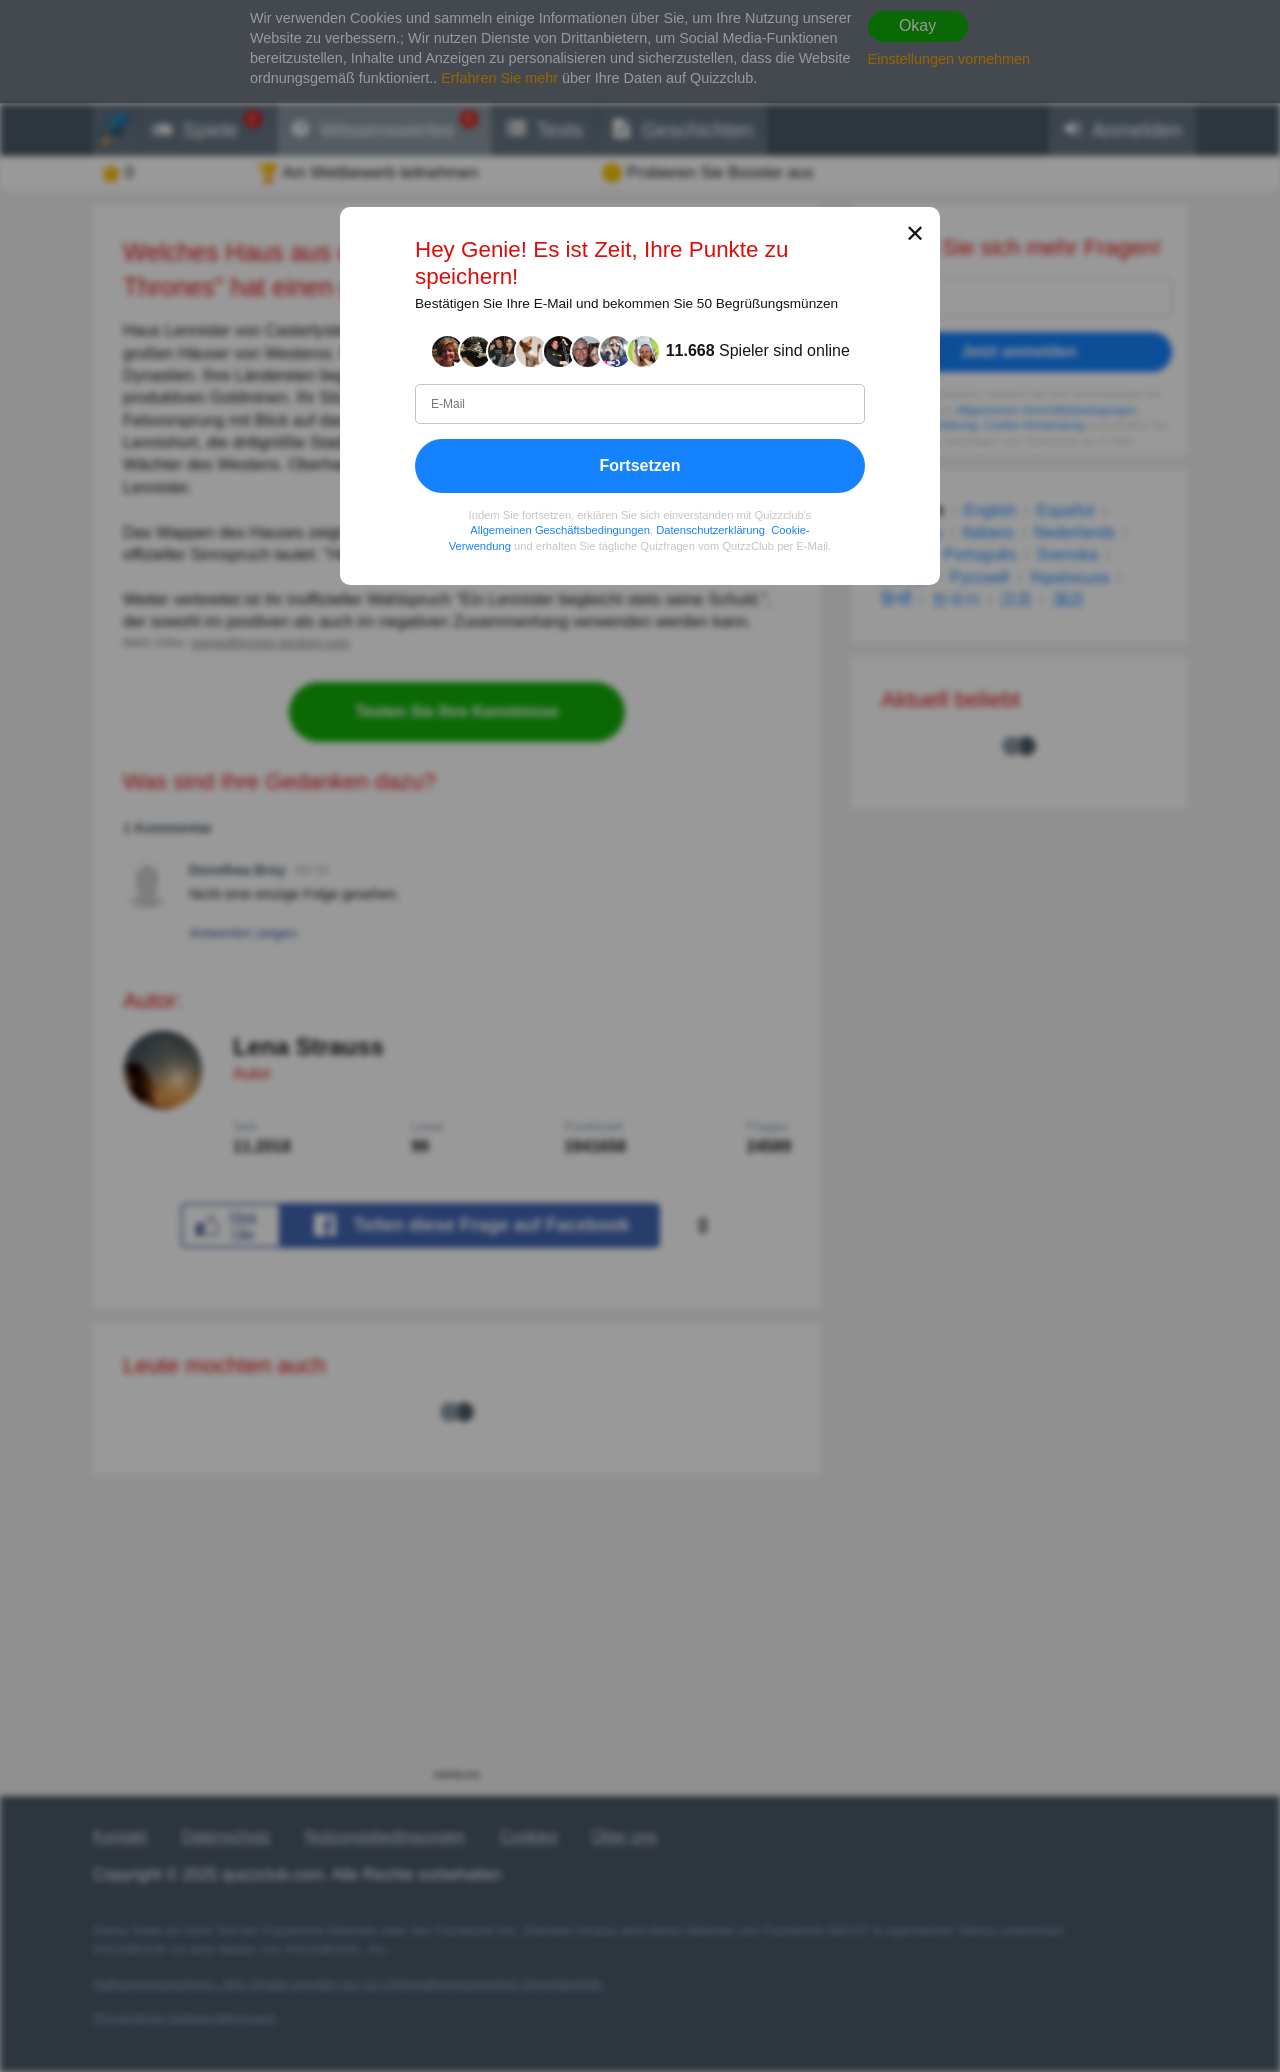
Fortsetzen (640, 465)
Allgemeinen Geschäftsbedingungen (560, 530)
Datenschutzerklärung (710, 530)
